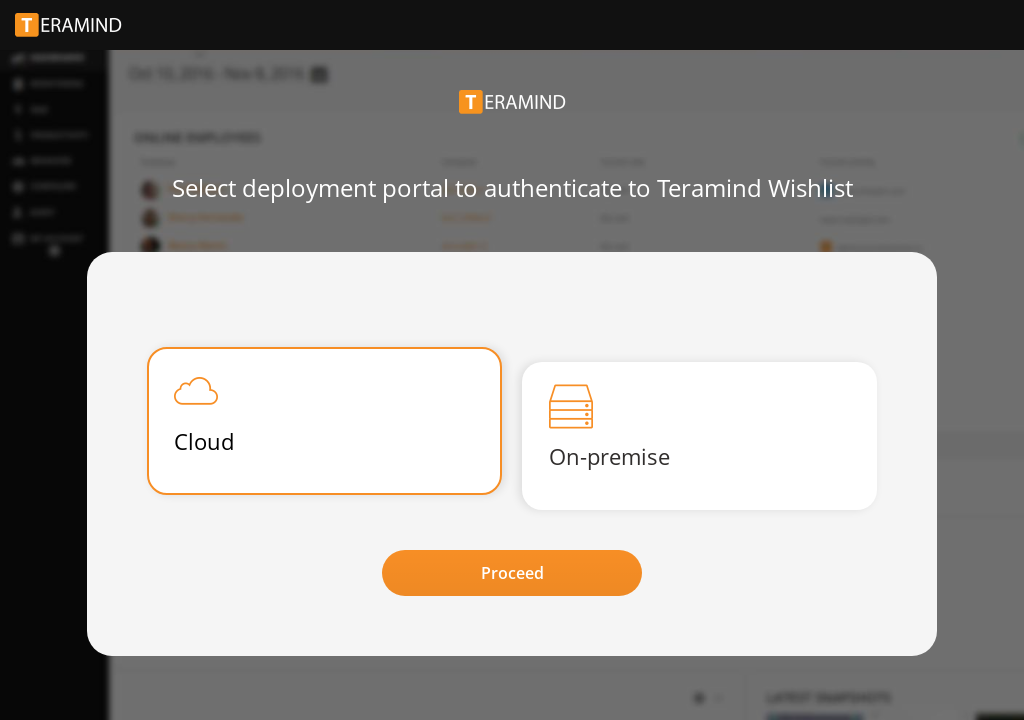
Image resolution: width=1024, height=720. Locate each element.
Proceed (512, 573)
